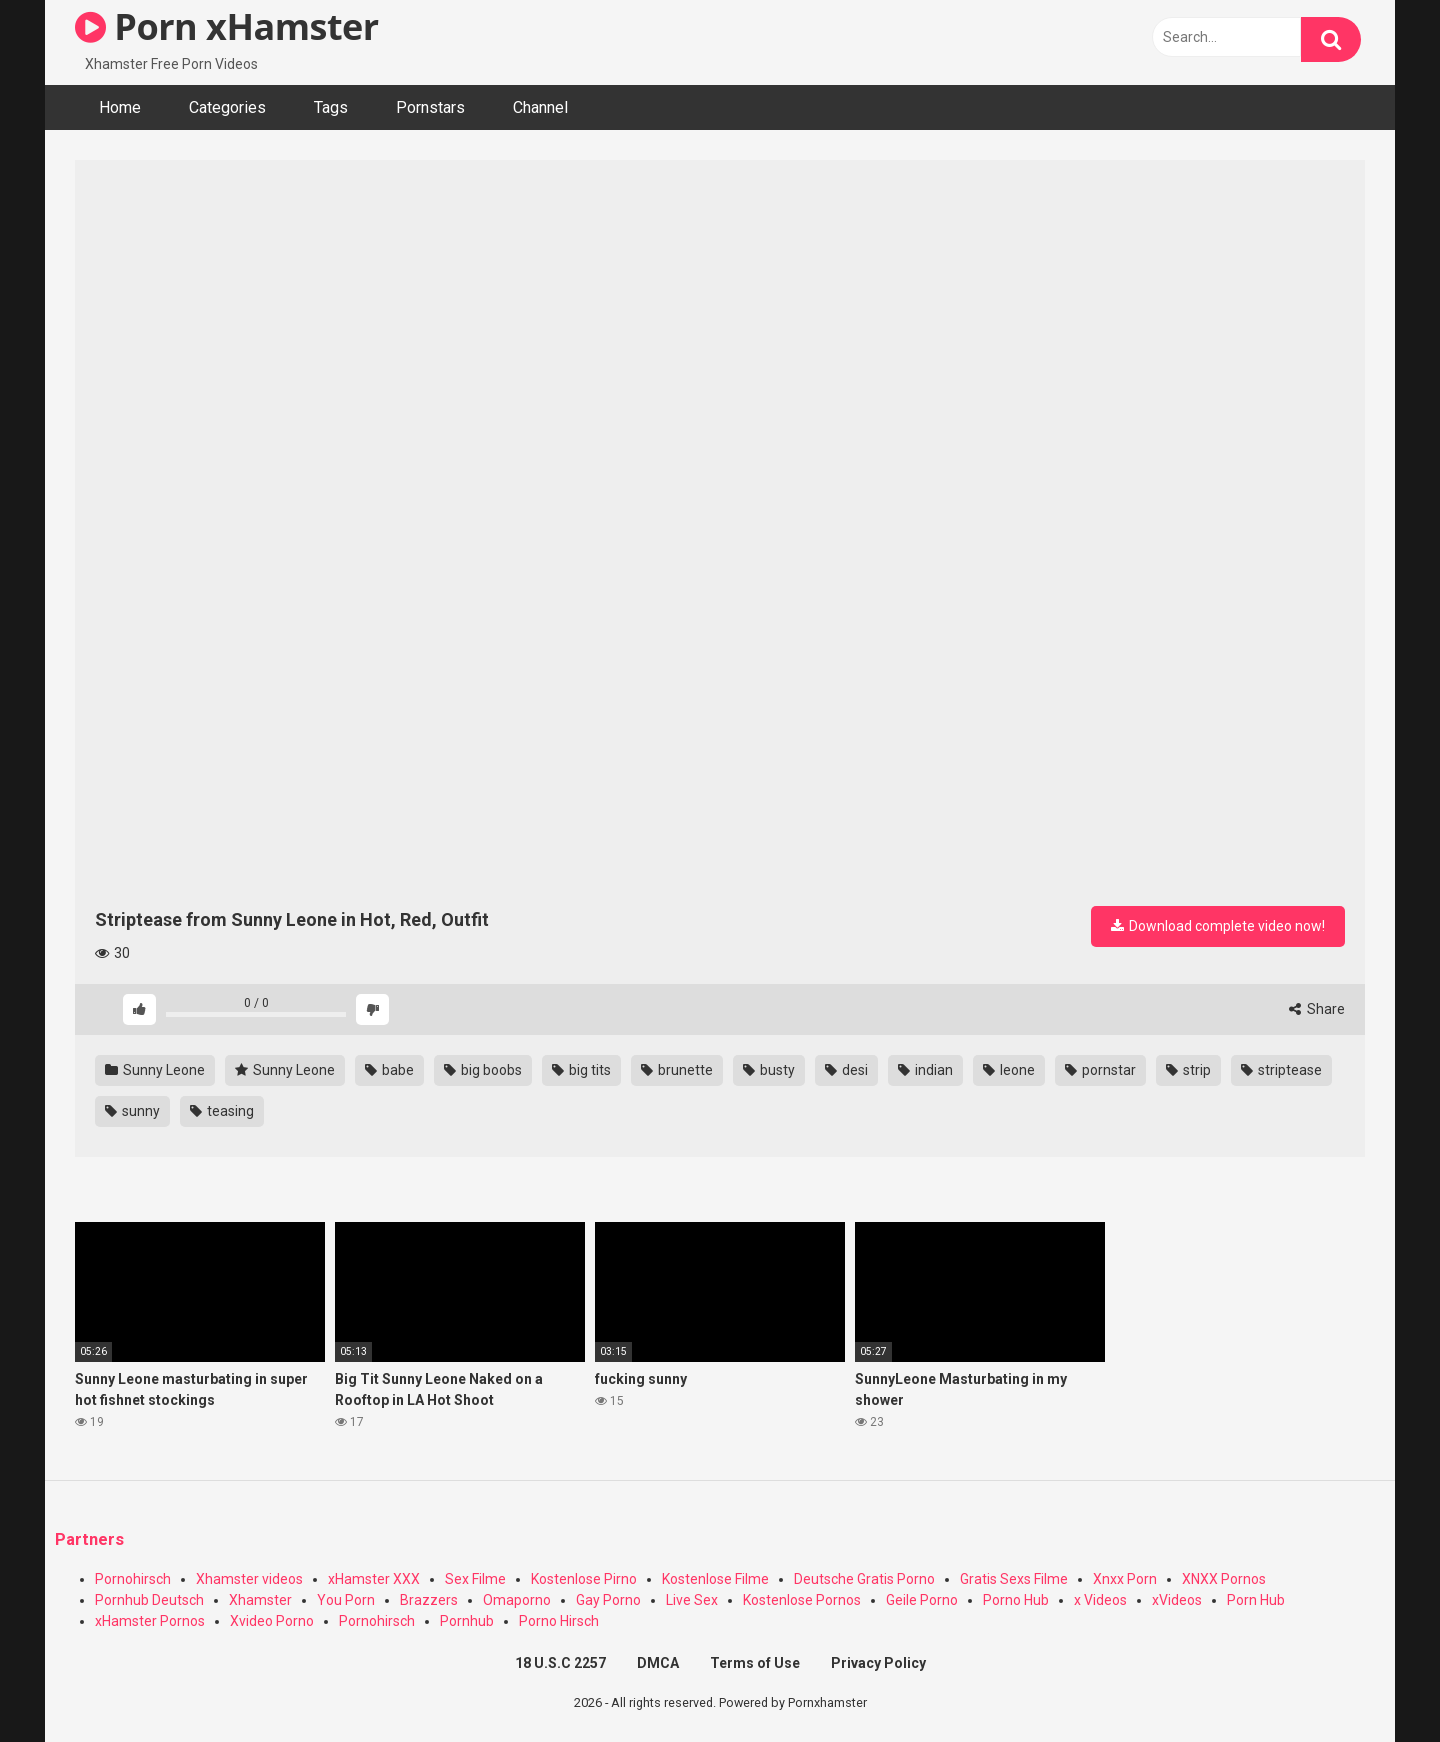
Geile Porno (922, 1600)
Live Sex (692, 1600)
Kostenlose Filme (715, 1579)
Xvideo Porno (272, 1621)
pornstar (1100, 1070)
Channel (540, 107)
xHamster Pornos (150, 1621)
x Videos (1100, 1600)
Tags (331, 107)
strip (1188, 1070)
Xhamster (260, 1600)
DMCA (658, 1663)
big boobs (483, 1070)
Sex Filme (475, 1579)
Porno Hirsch (559, 1621)
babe (389, 1070)
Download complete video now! (1218, 926)
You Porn (346, 1600)
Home (120, 107)
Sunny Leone (155, 1070)
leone (1009, 1070)
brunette (677, 1070)
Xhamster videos (249, 1579)
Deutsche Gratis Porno (864, 1579)
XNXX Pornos (1224, 1579)
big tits (581, 1070)
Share (1317, 1009)
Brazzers (429, 1600)
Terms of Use (755, 1663)
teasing (222, 1111)
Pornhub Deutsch (149, 1600)
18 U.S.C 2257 (560, 1663)
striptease (1281, 1070)
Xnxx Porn (1125, 1579)
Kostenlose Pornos (802, 1600)
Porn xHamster (227, 26)
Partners (89, 1539)
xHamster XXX (374, 1579)
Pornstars (430, 107)
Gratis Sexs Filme (1014, 1579)
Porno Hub (1016, 1600)
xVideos (1177, 1600)
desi (846, 1070)
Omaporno (517, 1600)
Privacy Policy (878, 1663)
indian (925, 1070)
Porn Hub (1256, 1600)
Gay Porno (608, 1600)
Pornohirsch (133, 1579)
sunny (132, 1111)
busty (769, 1070)
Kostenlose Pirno (584, 1579)
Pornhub (467, 1621)
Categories (227, 107)
